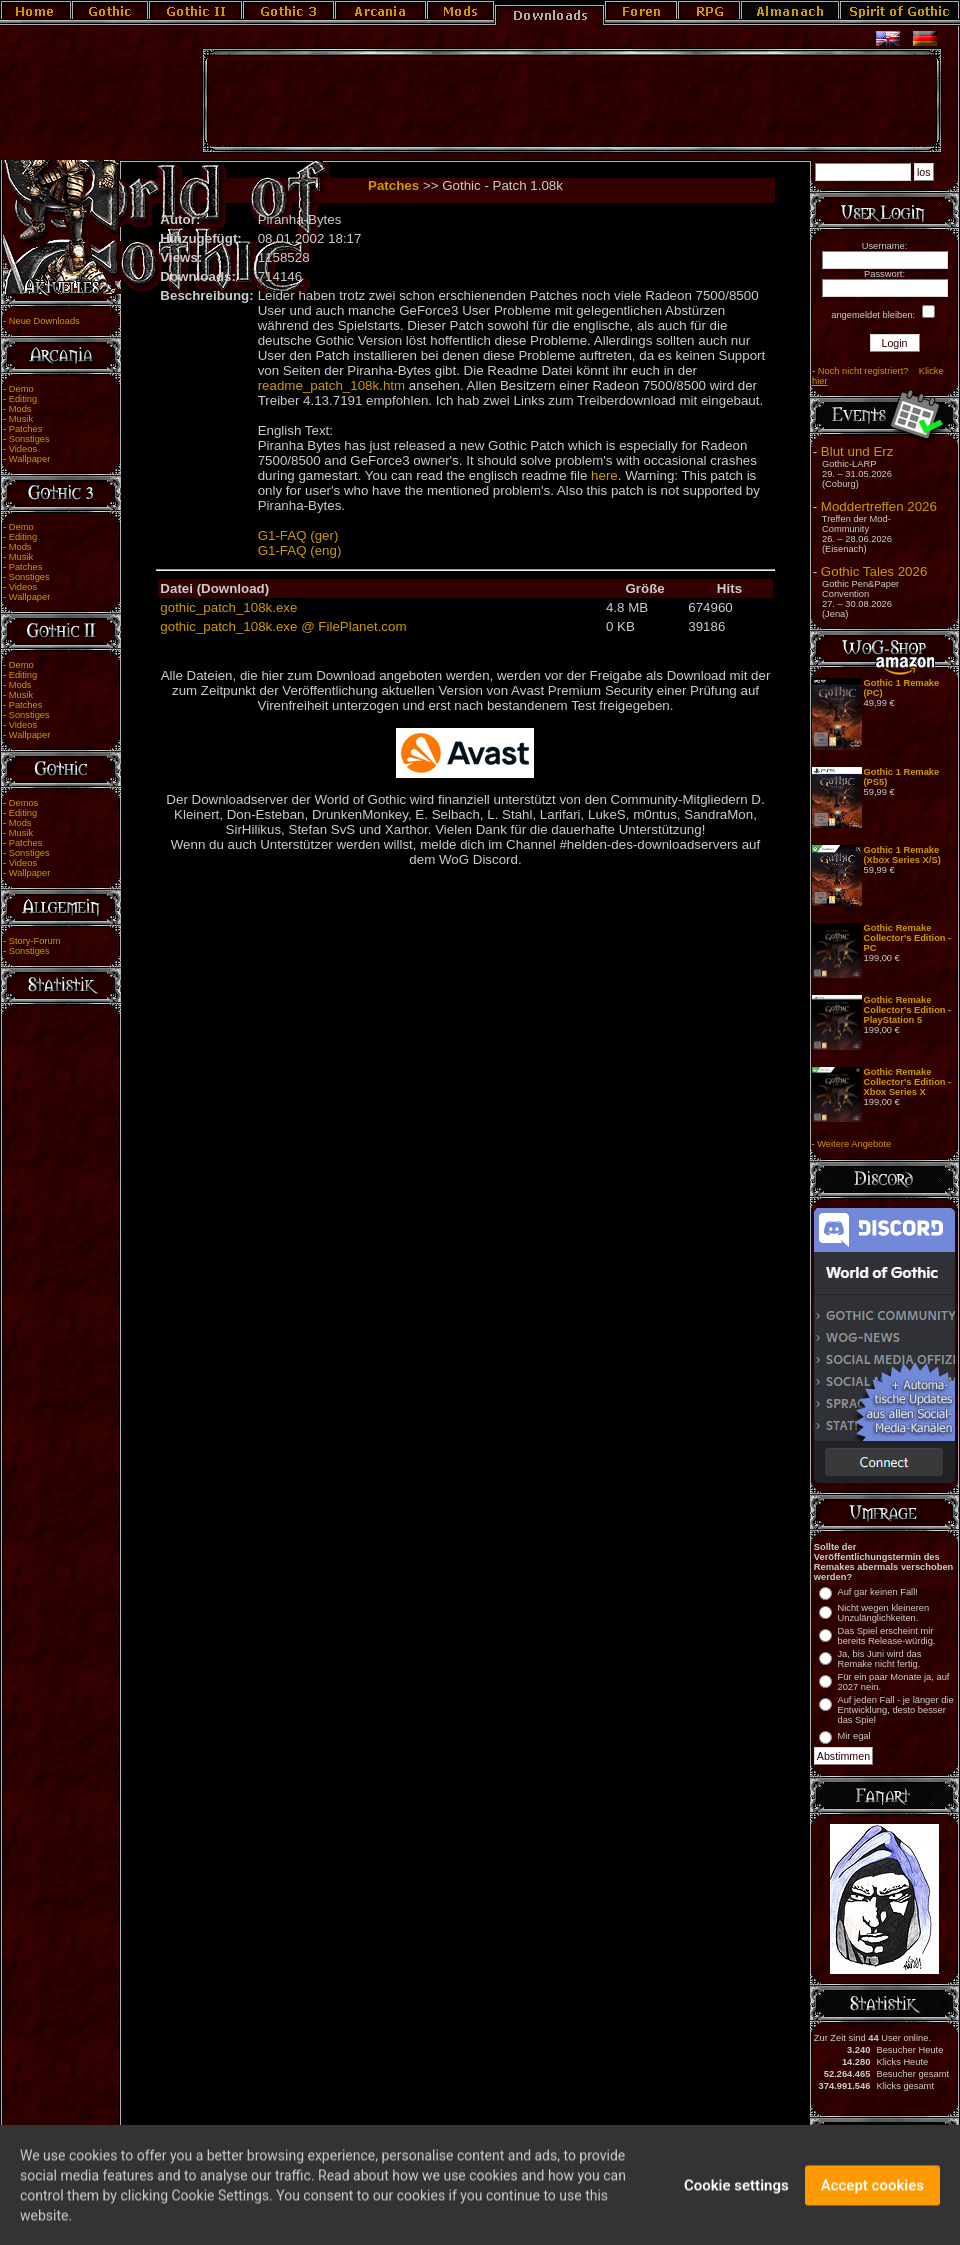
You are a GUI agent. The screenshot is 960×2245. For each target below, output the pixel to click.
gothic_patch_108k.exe (228, 607)
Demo (21, 389)
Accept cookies (872, 2200)
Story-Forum (35, 941)
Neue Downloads (44, 321)
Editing (23, 399)
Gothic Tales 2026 (874, 571)
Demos (24, 803)
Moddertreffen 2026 (879, 506)
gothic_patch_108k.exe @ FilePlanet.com (283, 626)
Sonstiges (29, 439)
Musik (21, 419)
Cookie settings (736, 2200)
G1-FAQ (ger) (298, 535)
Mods (20, 409)
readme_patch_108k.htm (331, 385)
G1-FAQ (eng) (300, 550)
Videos (23, 449)
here (604, 475)
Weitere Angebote (854, 1144)
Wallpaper (30, 459)
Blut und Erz (857, 451)
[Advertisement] (572, 101)
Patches (26, 429)
